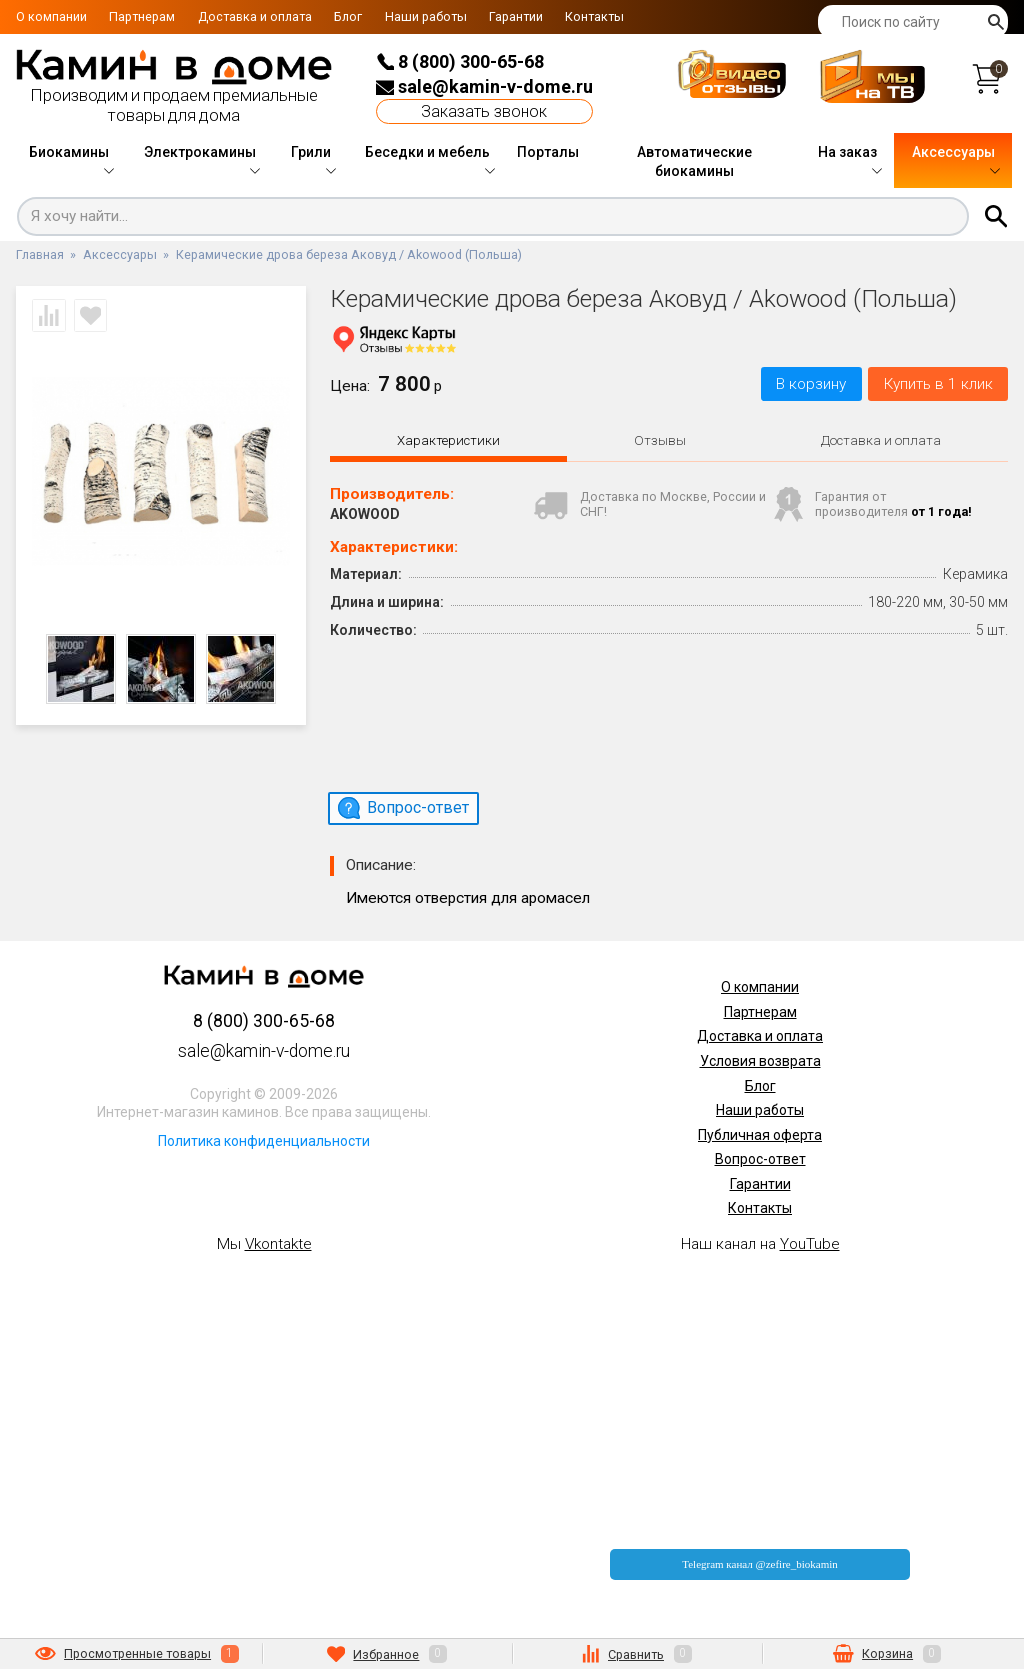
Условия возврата (760, 1061)
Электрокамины (200, 152)
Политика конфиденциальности (264, 1141)
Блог (348, 16)
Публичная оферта (760, 1135)
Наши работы (426, 16)
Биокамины (69, 152)
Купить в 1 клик (938, 384)
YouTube (810, 1244)
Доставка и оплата (255, 16)
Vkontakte (278, 1244)
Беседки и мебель (427, 152)
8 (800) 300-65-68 (460, 61)
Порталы (548, 152)
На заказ (847, 152)
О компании (51, 16)
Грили (311, 152)
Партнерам (142, 16)
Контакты (594, 16)
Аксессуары (953, 152)
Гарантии (516, 16)
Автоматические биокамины (694, 162)
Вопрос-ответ (760, 1159)
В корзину (811, 384)
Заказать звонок (484, 111)
